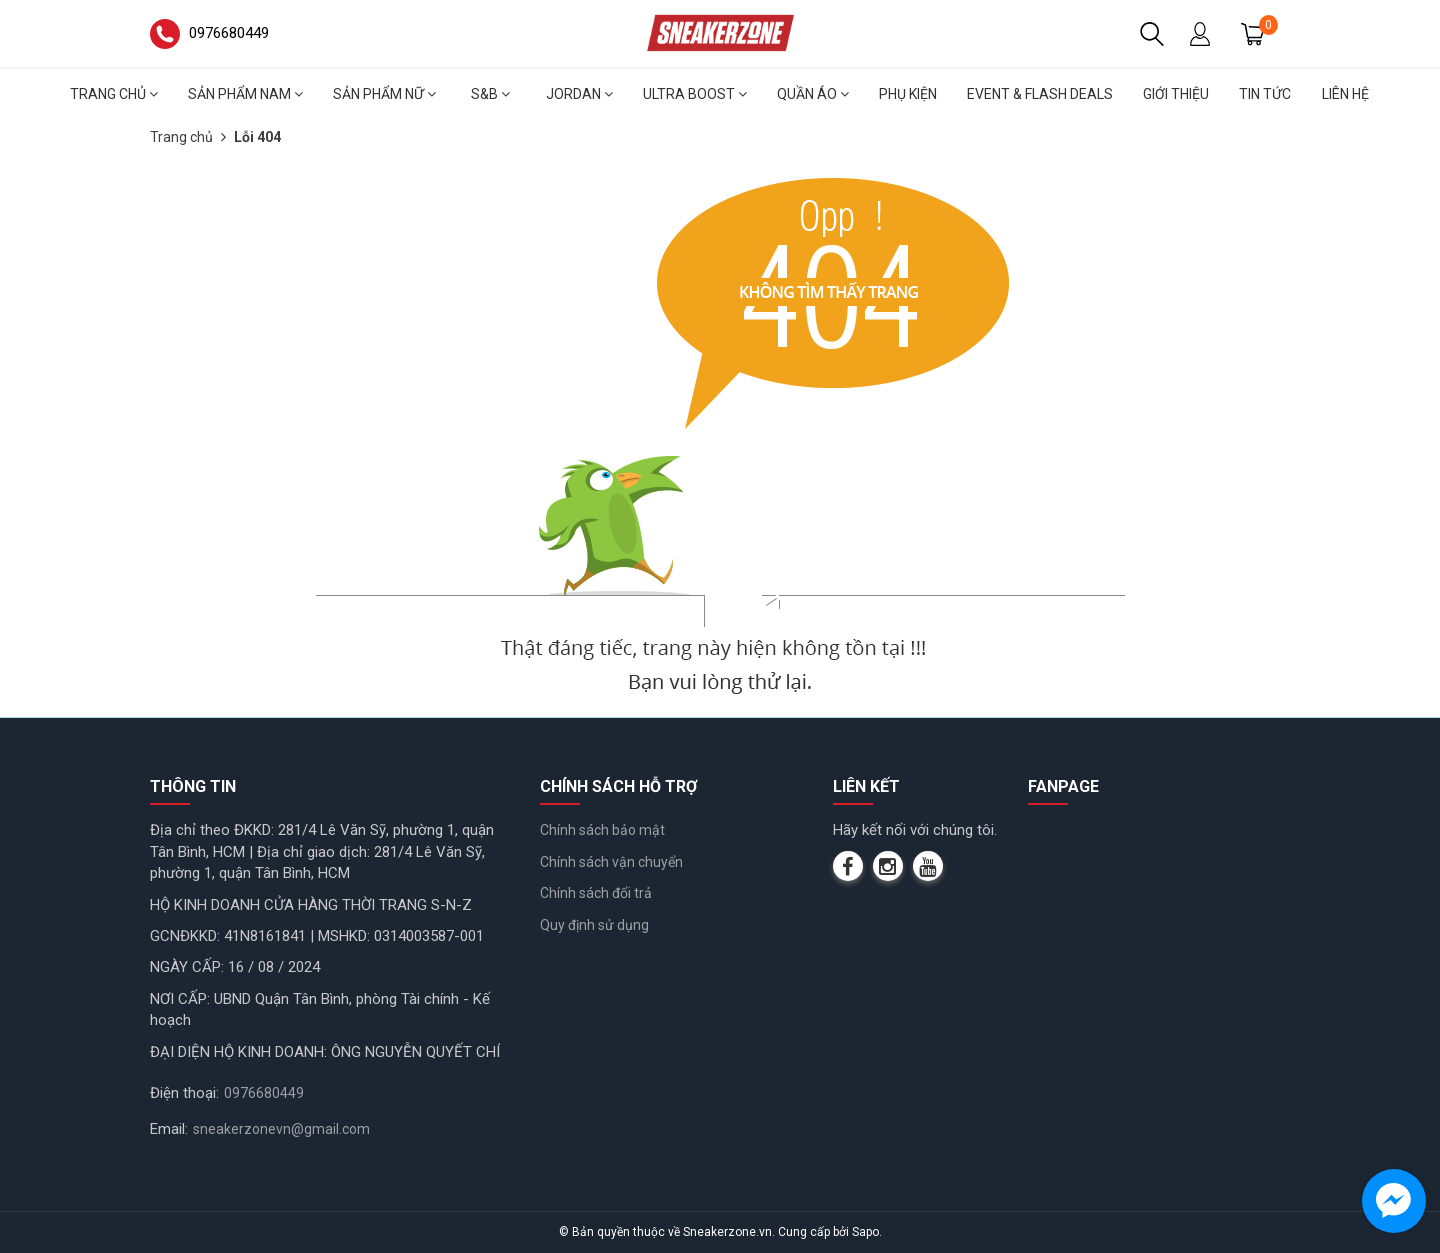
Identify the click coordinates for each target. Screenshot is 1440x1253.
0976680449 (264, 1093)
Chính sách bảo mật (602, 830)
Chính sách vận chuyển (611, 862)
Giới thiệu (1176, 94)
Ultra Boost (695, 94)
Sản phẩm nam (245, 94)
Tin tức (1265, 94)
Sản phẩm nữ (384, 94)
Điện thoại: (184, 1093)
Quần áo (813, 94)
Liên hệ (1345, 94)
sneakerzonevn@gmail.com (281, 1129)
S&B (490, 94)
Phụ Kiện (908, 94)
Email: (169, 1129)
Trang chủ (114, 94)
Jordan (579, 94)
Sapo (865, 1232)
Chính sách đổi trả (596, 893)
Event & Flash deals (1040, 94)
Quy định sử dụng (594, 925)
